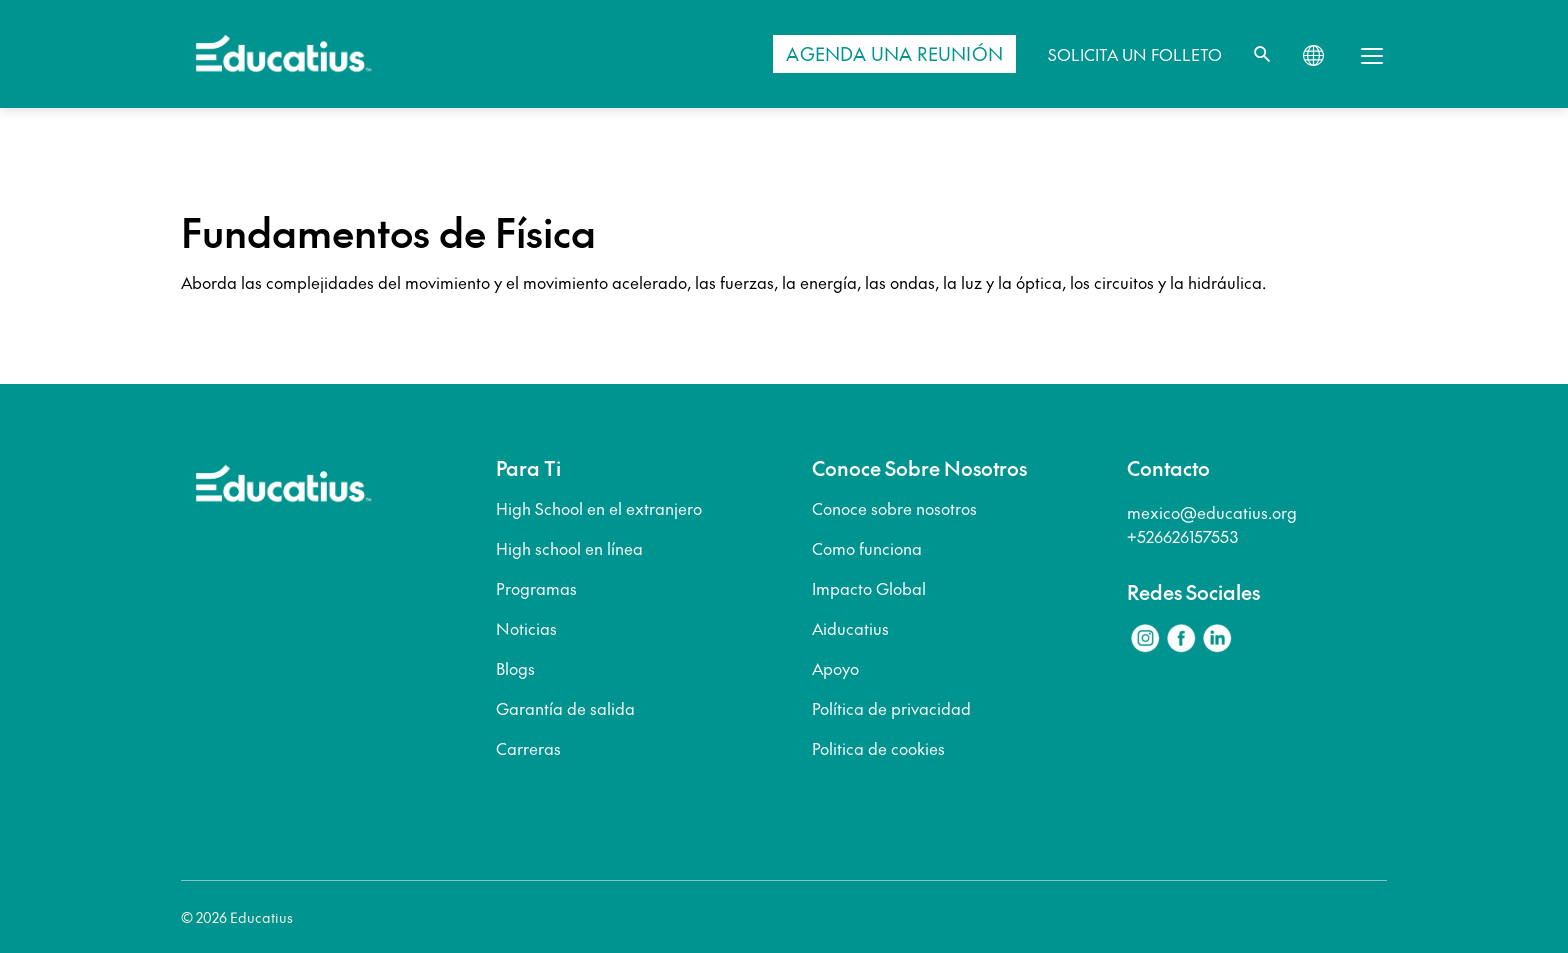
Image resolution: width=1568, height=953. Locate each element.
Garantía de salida (565, 708)
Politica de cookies (878, 748)
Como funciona (867, 548)
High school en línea (569, 548)
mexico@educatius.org (1212, 512)
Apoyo (835, 668)
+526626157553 (1182, 536)
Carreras (528, 748)
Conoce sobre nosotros (894, 508)
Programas (536, 588)
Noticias (526, 628)
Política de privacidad (891, 708)
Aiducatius (850, 628)
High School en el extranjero (599, 508)
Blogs (515, 668)
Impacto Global (869, 588)
